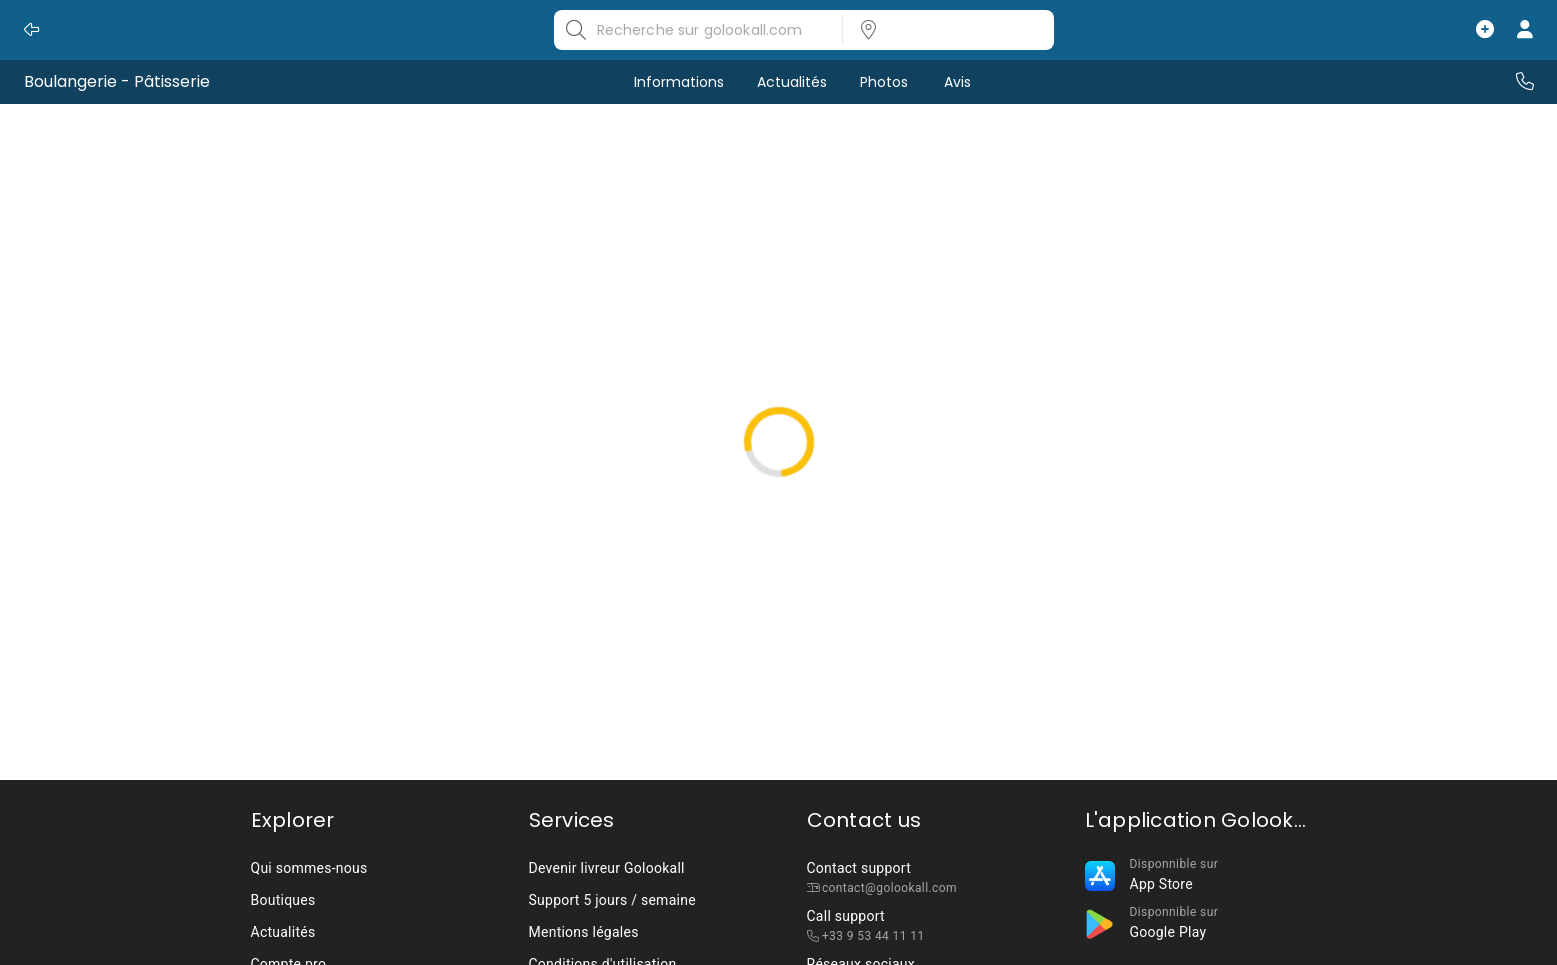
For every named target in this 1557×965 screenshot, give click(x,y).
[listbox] (942, 30)
